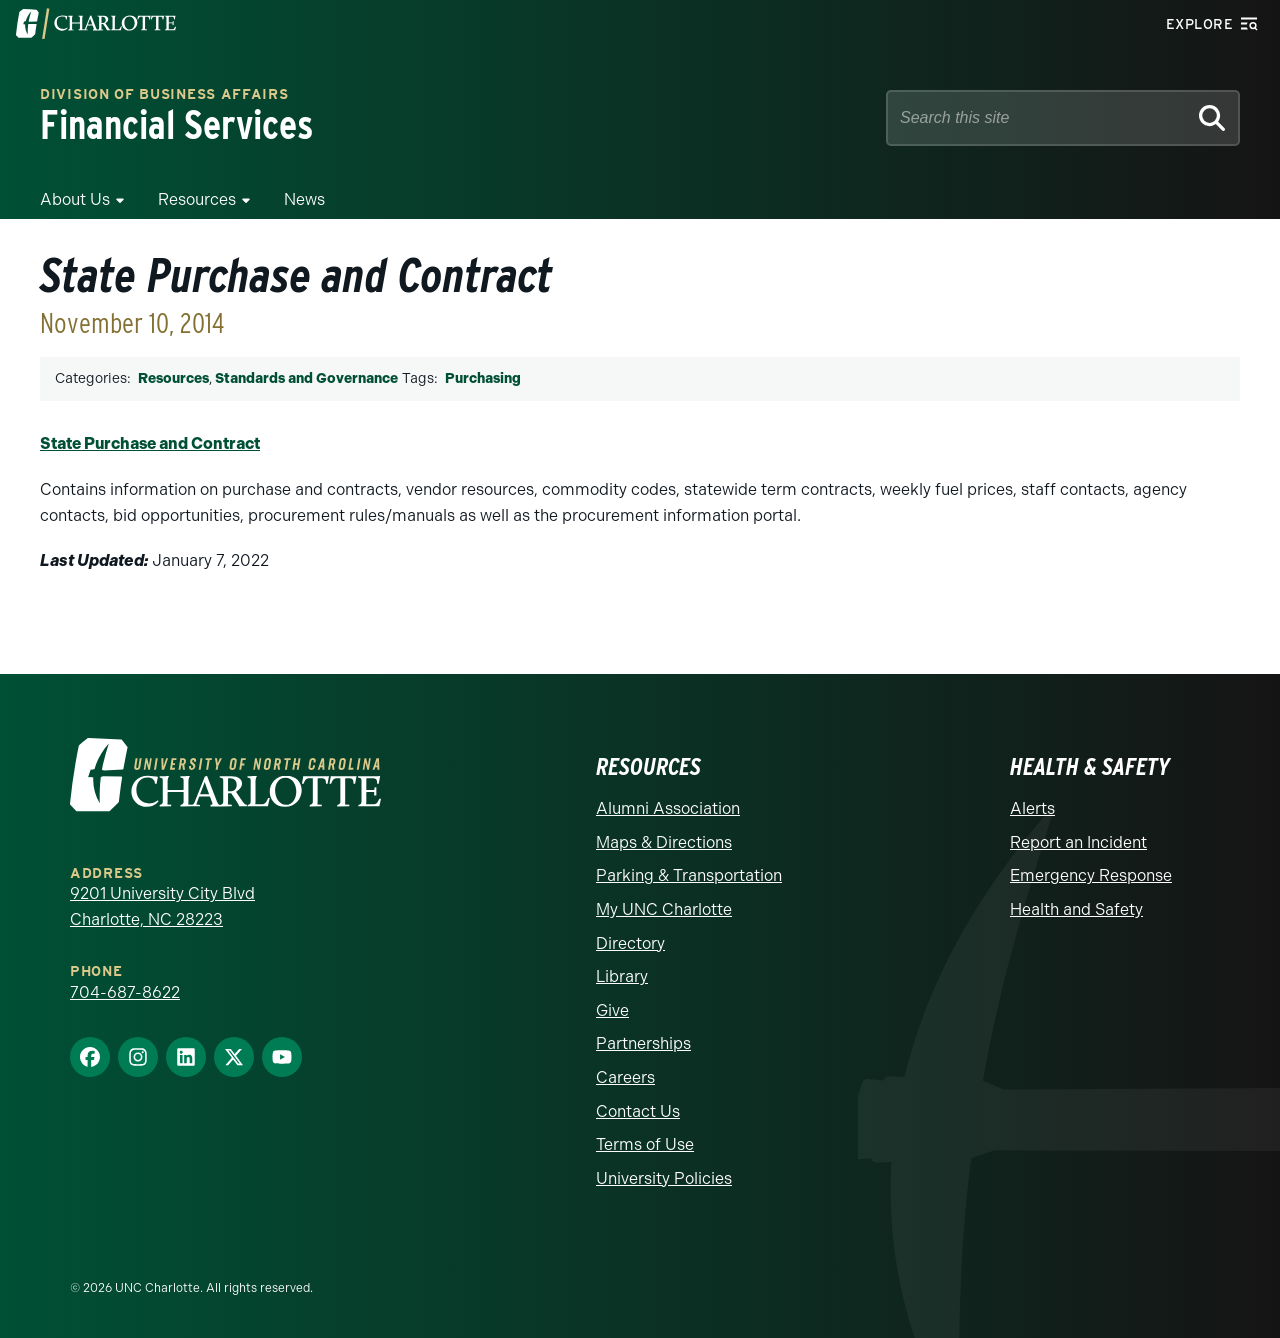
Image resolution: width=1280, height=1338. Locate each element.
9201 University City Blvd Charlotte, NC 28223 (162, 906)
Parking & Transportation (689, 875)
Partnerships (643, 1043)
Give (612, 1010)
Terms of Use (645, 1144)
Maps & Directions (664, 842)
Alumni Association (668, 808)
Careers (625, 1077)
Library (622, 976)
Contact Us (638, 1111)
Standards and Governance (306, 378)
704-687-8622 (125, 992)
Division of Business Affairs (164, 95)
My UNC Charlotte (664, 909)
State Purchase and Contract (150, 443)
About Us (75, 199)
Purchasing (483, 378)
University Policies (664, 1178)
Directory (630, 943)
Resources (197, 199)
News (304, 199)
